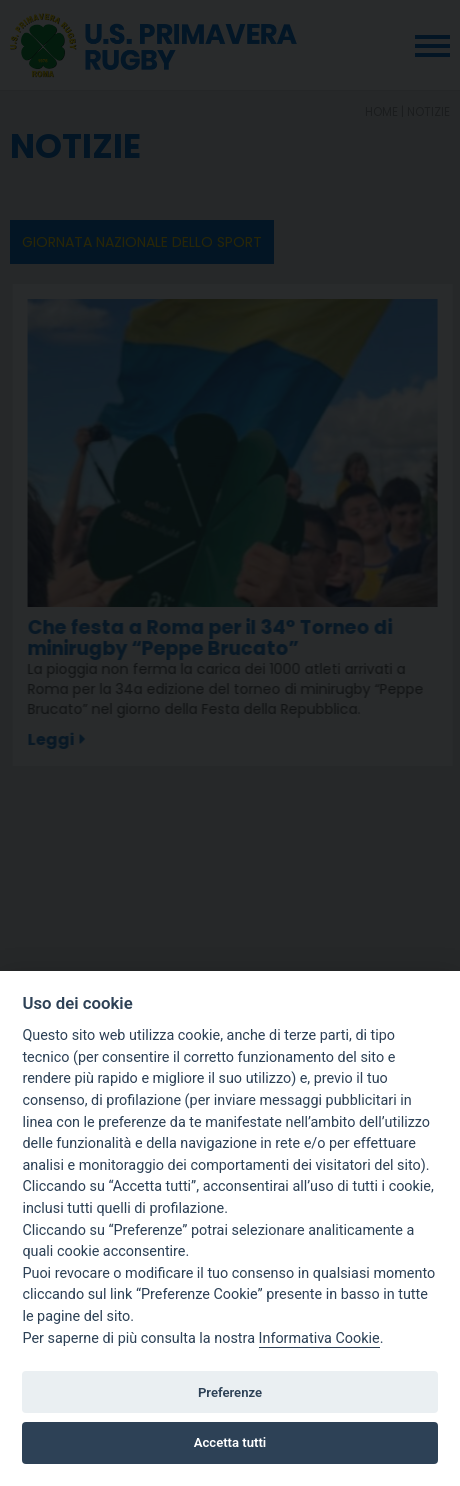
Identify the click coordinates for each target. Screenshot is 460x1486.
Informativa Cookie (319, 1338)
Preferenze (230, 1392)
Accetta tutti (230, 1442)
